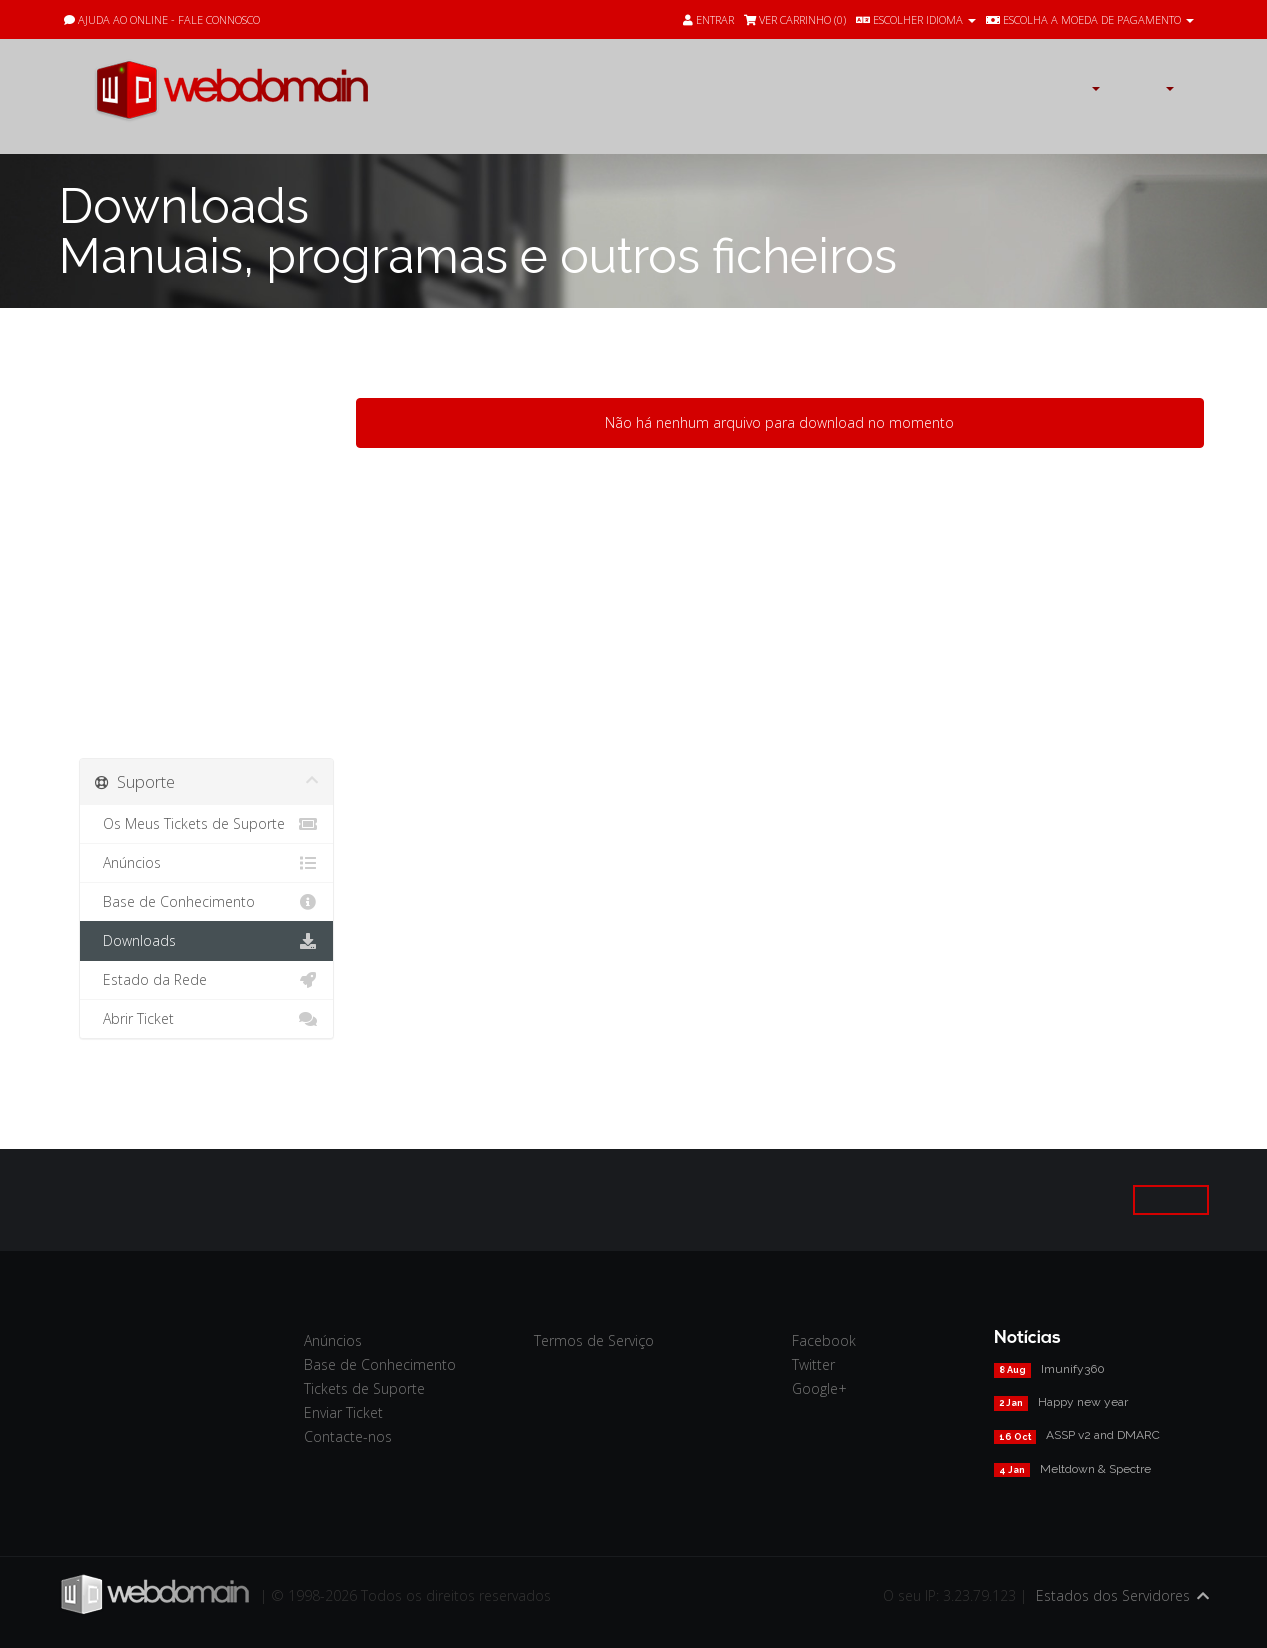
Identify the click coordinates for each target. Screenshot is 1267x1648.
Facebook (824, 1340)
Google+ (819, 1388)
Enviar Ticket (343, 1412)
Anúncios (206, 863)
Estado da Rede (206, 980)
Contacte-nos (348, 1436)
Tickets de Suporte (364, 1388)
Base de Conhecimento (206, 902)
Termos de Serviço (594, 1340)
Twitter (813, 1364)
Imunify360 (1073, 1369)
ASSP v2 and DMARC (1103, 1435)
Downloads (206, 941)
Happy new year (1083, 1402)
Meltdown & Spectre (1095, 1469)
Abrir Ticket (206, 1019)
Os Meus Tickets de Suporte (206, 824)
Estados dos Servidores (1113, 1595)
